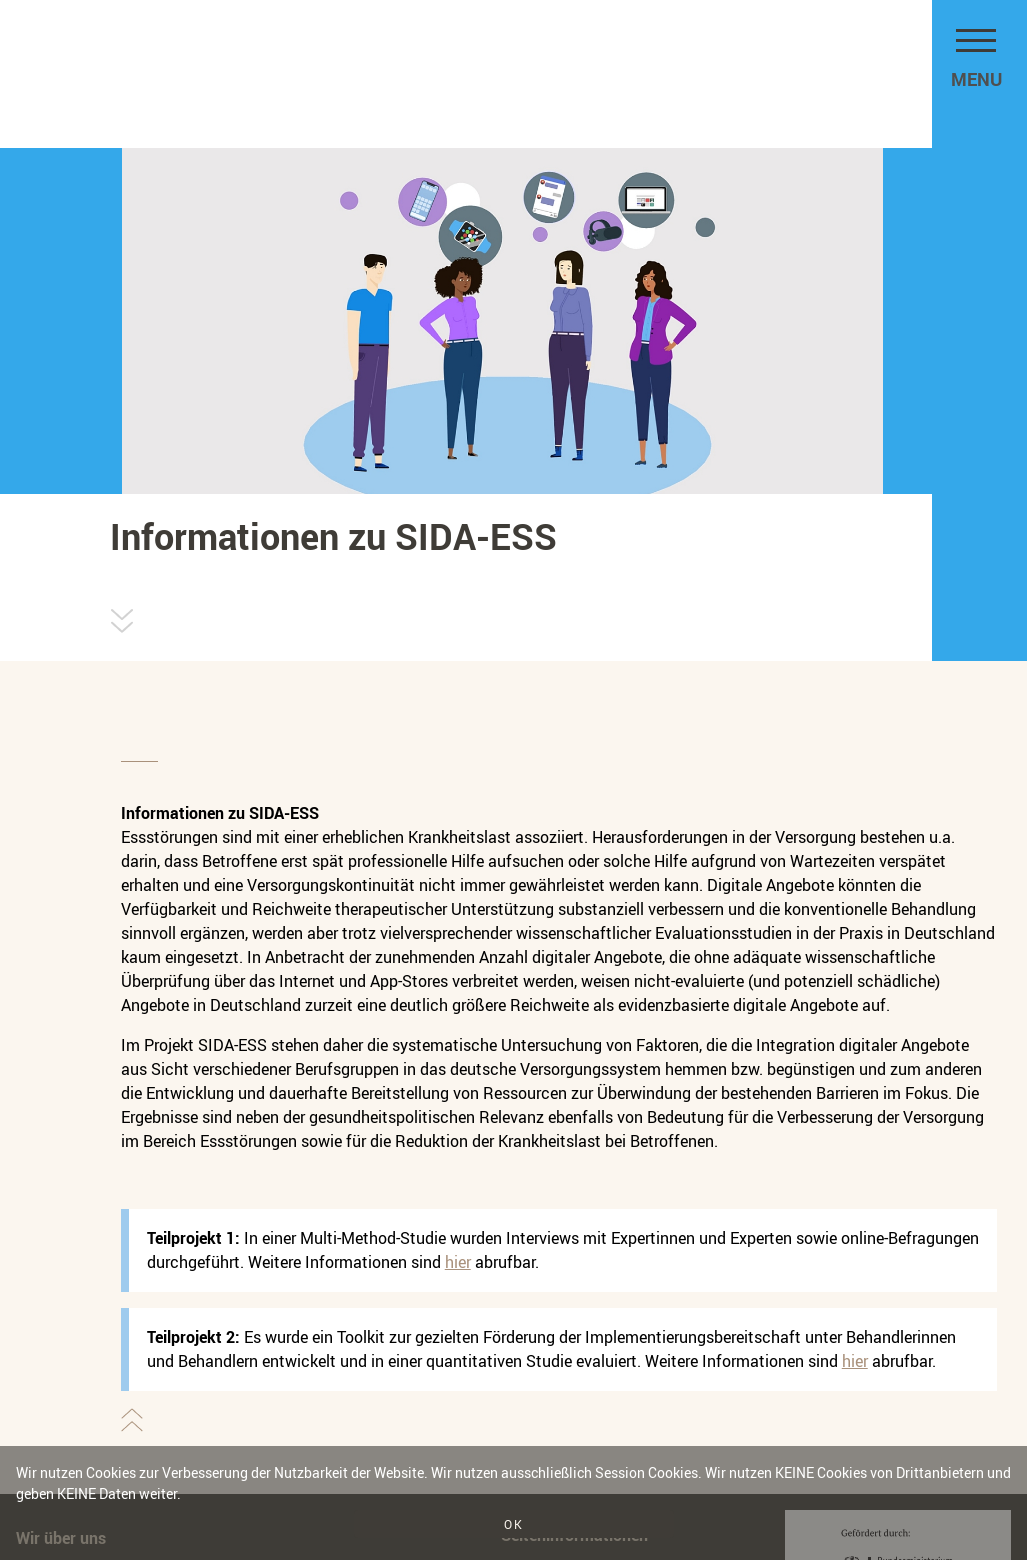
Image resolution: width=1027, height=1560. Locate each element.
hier (458, 1262)
